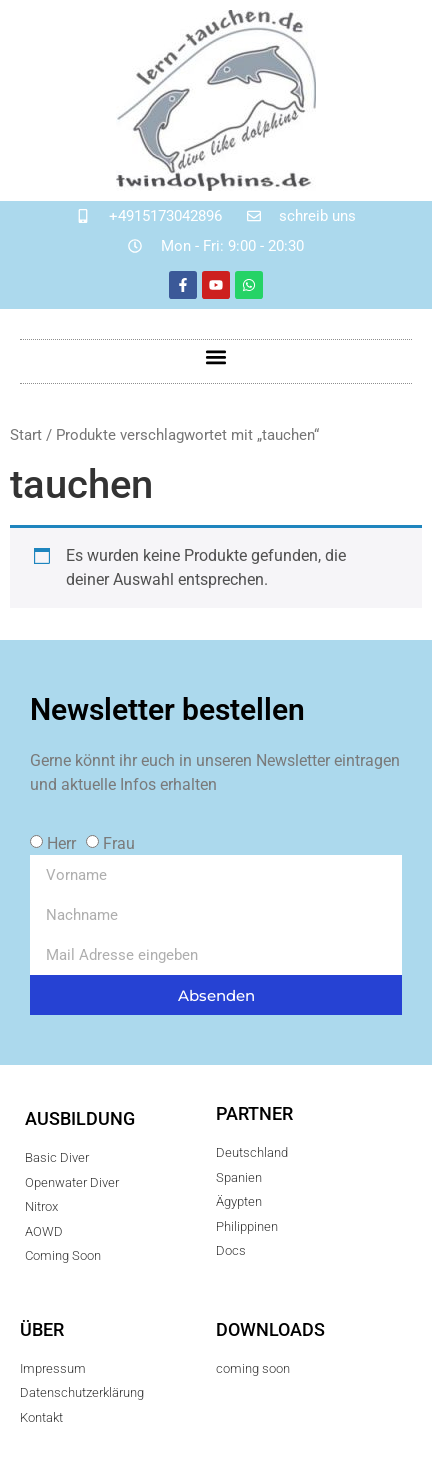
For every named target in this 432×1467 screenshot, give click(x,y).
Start (26, 435)
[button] (216, 356)
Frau (119, 843)
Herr (61, 843)
